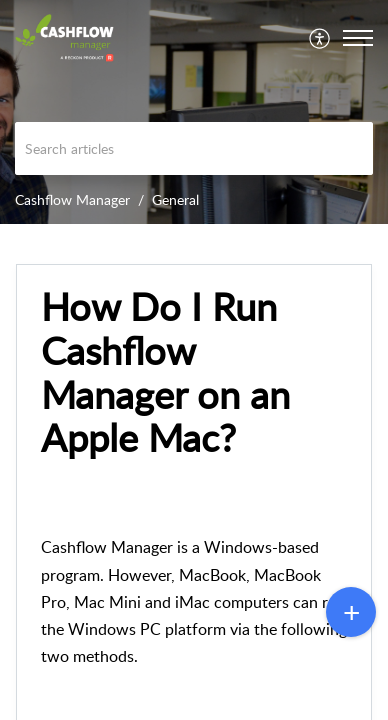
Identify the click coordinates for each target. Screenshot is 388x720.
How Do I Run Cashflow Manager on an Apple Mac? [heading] (165, 372)
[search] (194, 148)
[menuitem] (320, 38)
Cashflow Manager (72, 199)
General (175, 199)
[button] (320, 38)
